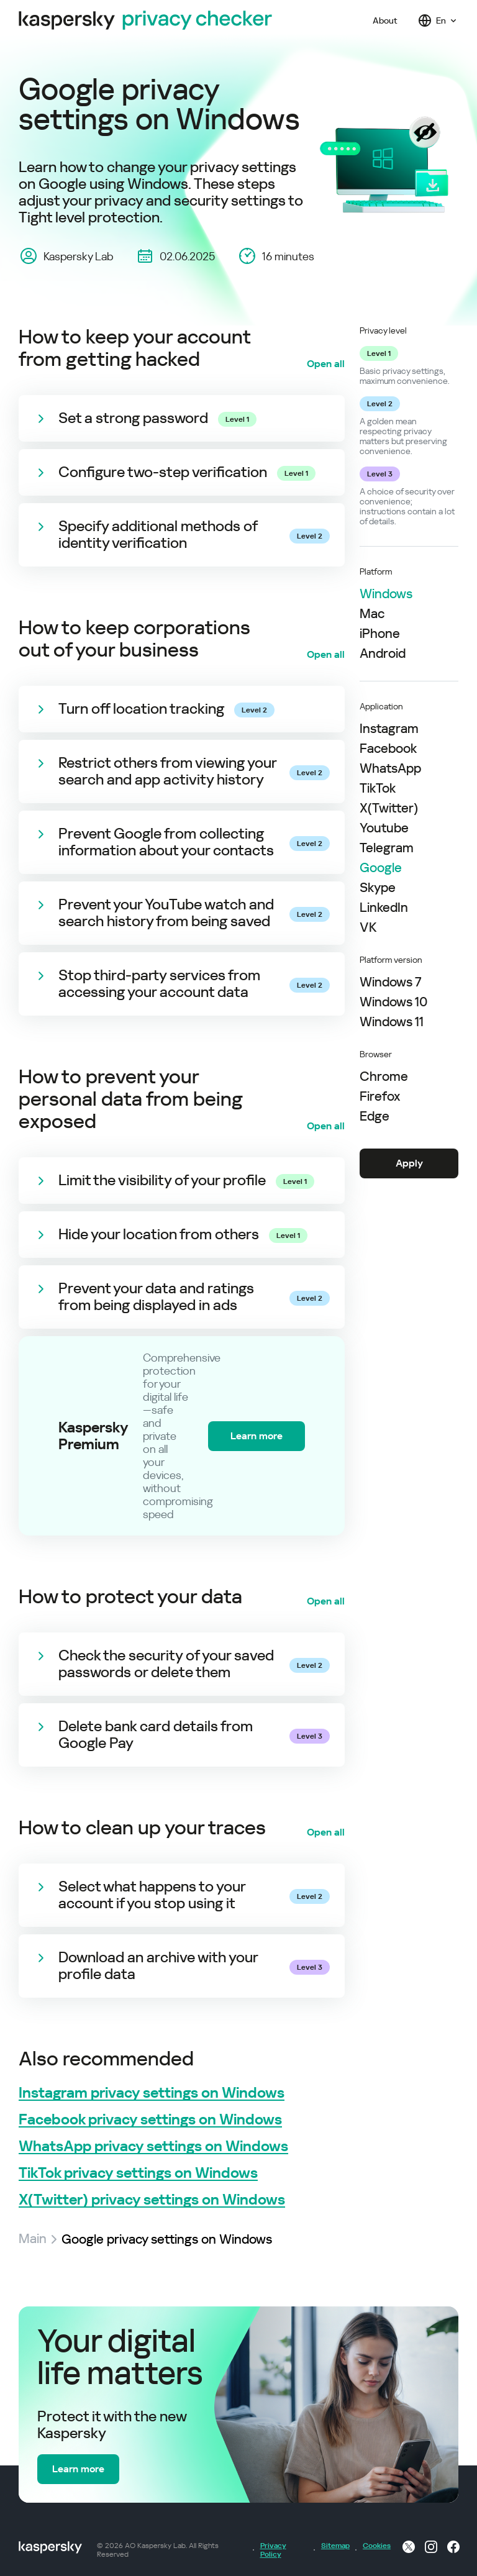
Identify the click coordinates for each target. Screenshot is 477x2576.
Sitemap (334, 2545)
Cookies (376, 2545)
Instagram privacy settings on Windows (151, 2093)
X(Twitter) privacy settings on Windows (152, 2199)
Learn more (256, 1436)
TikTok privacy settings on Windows (138, 2173)
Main (33, 2239)
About (385, 20)
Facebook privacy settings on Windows (150, 2119)
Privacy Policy (273, 2550)
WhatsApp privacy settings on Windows (153, 2146)
